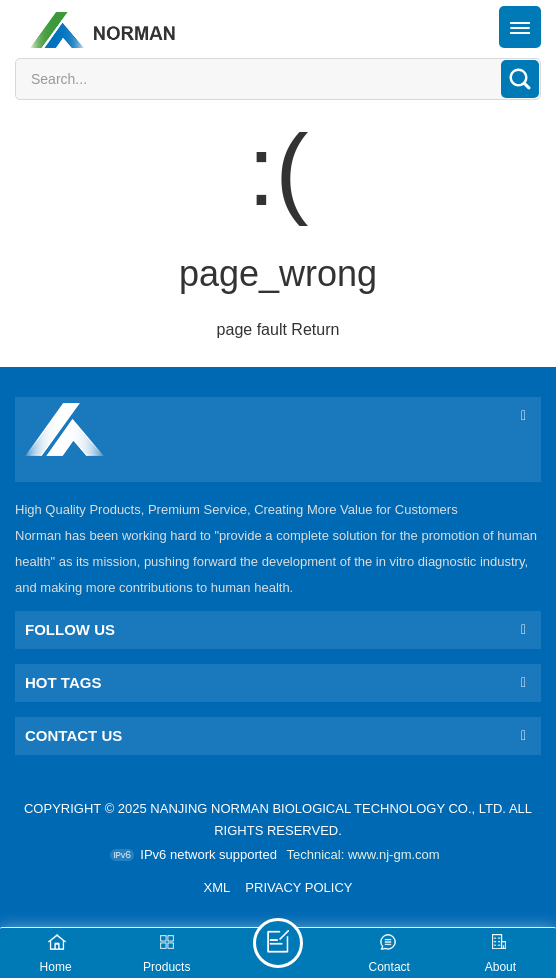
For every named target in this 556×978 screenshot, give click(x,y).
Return (315, 329)
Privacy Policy (298, 887)
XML (218, 887)
